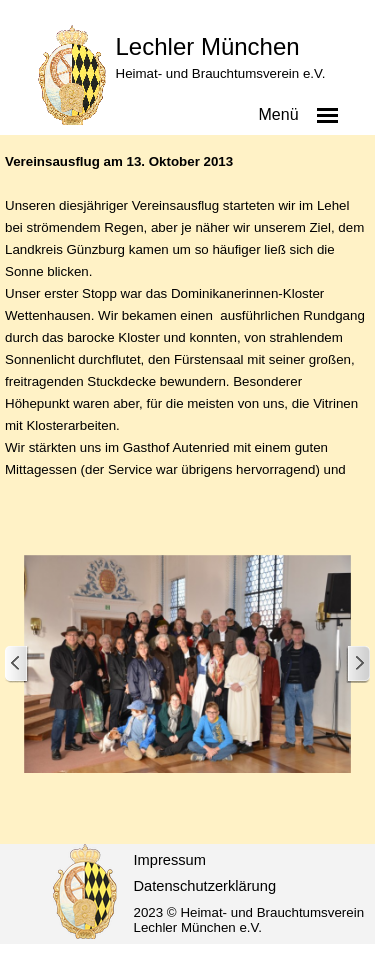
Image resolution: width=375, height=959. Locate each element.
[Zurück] (17, 664)
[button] (187, 665)
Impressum (170, 860)
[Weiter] (358, 664)
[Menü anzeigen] (328, 115)
